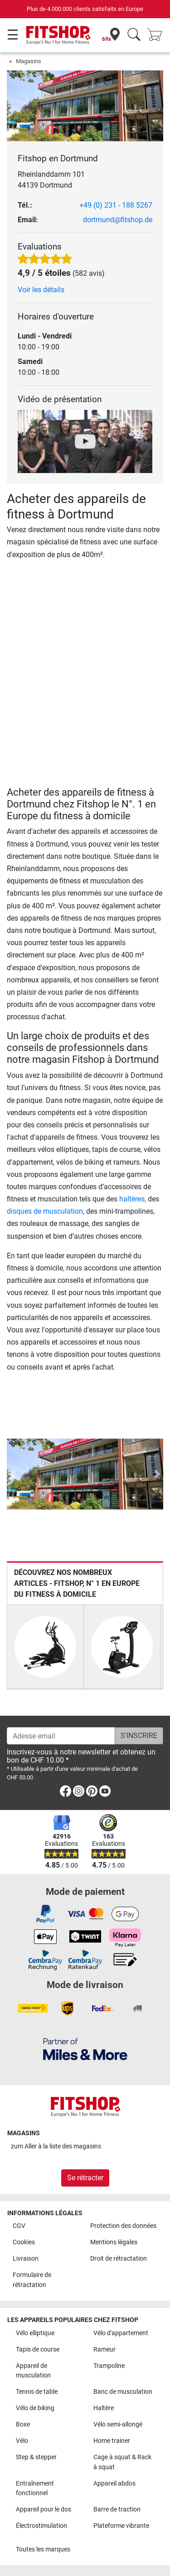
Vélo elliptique (35, 2333)
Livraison (26, 2258)
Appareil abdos (114, 2483)
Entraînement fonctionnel (35, 2488)
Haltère (103, 2408)
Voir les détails (41, 289)
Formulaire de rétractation (32, 2280)
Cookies (24, 2242)
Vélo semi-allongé (117, 2424)
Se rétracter (85, 2177)
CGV (19, 2226)
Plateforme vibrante (121, 2526)
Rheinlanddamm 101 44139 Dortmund (51, 179)
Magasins (28, 61)
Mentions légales (113, 2242)
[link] (65, 1793)
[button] (12, 1474)
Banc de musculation (122, 2392)
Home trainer (111, 2441)
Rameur (104, 2349)
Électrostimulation (41, 2526)
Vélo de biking (35, 2408)
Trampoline (109, 2366)
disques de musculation (45, 1211)
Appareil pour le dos (43, 2509)
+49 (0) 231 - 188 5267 (115, 205)
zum (56, 2146)
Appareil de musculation (33, 2371)
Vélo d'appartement (120, 2333)
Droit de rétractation (118, 2258)
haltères (132, 1199)
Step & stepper (36, 2457)
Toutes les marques (43, 2549)
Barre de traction (117, 2509)
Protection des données (123, 2226)
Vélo (22, 2441)
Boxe (23, 2424)
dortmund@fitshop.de (117, 219)
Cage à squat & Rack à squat (122, 2462)
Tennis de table (37, 2392)
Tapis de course (37, 2349)
